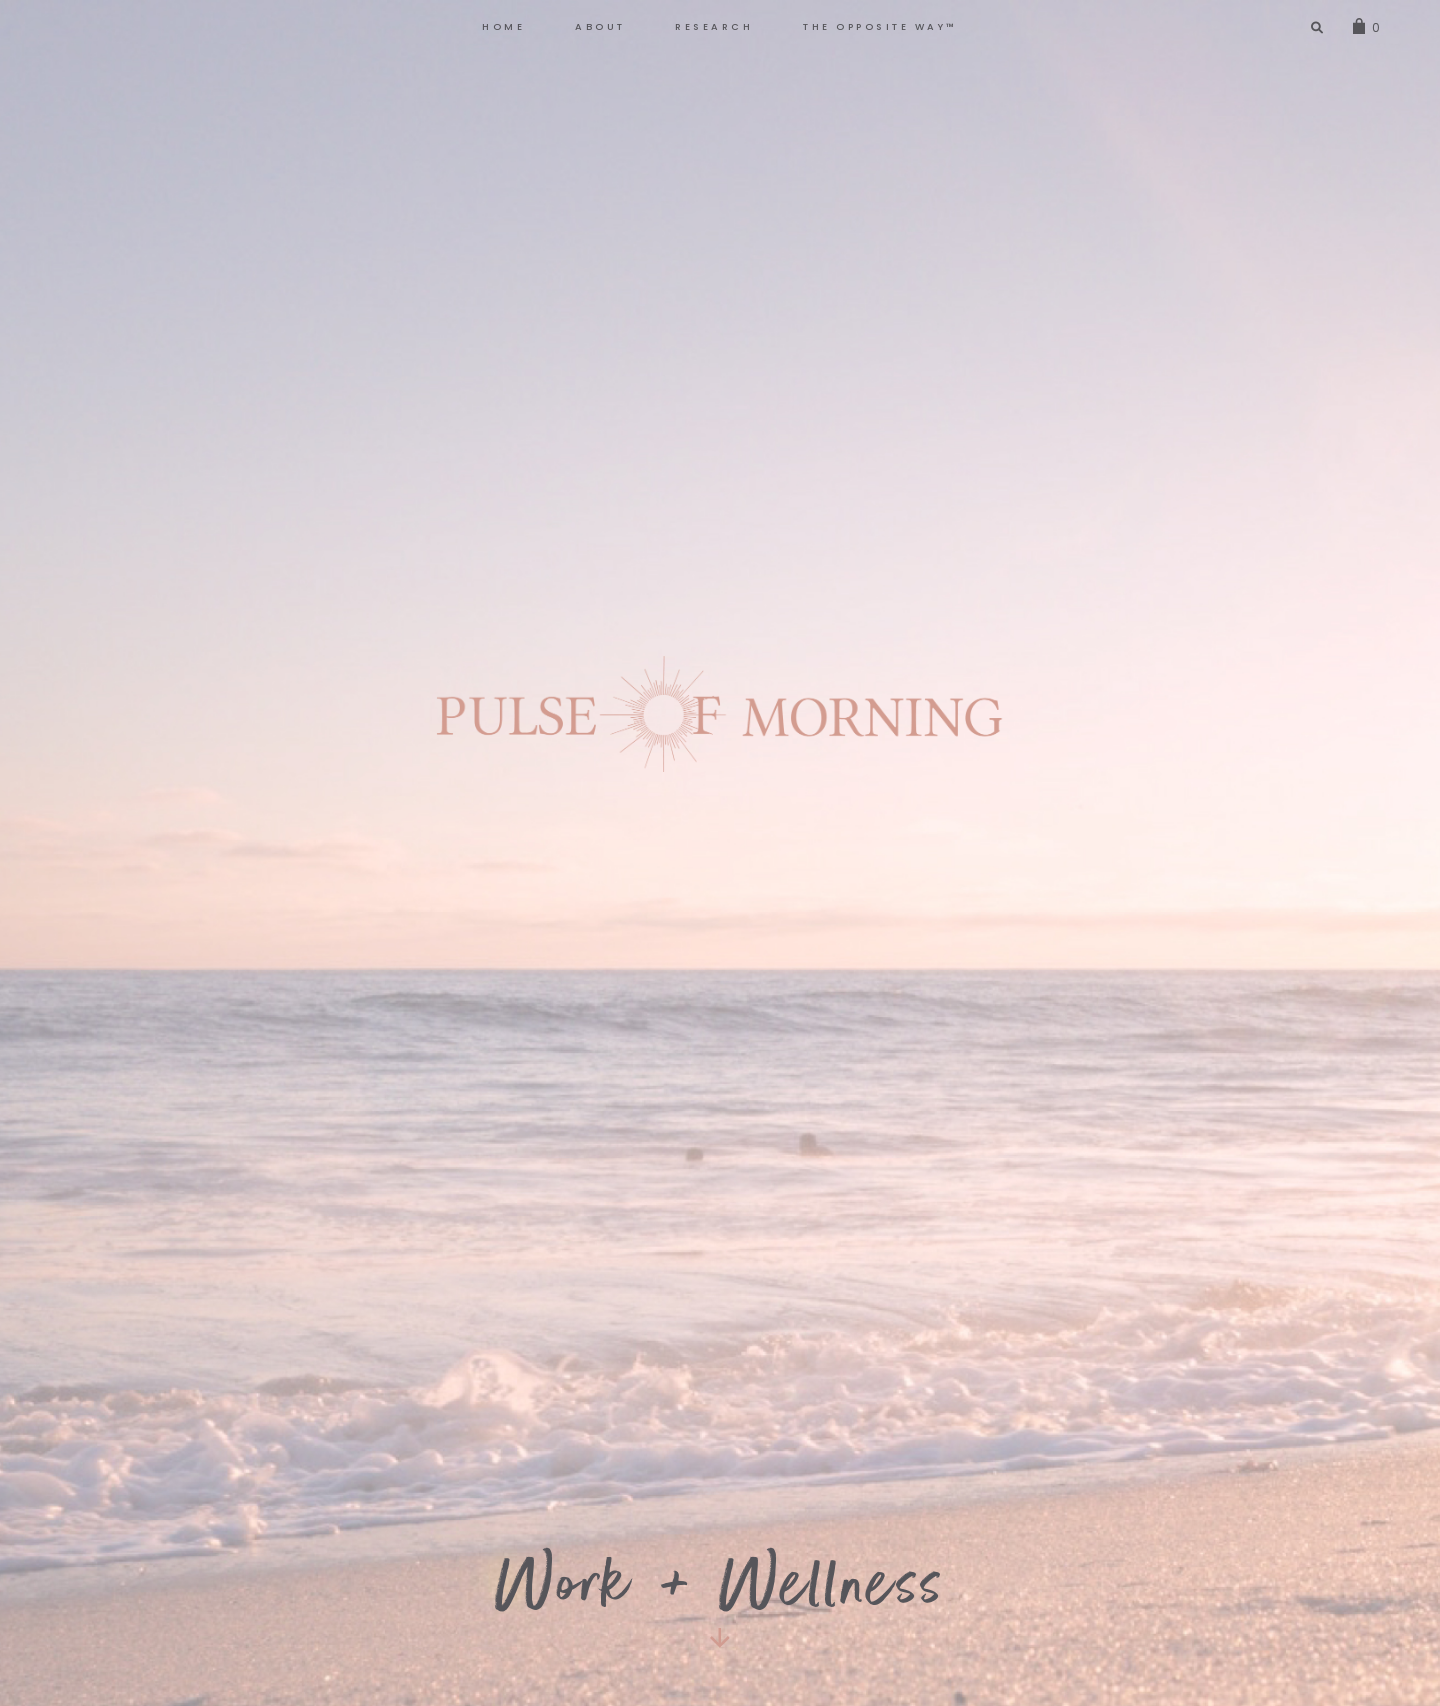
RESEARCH (714, 26)
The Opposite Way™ (880, 26)
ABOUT (600, 26)
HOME (503, 26)
